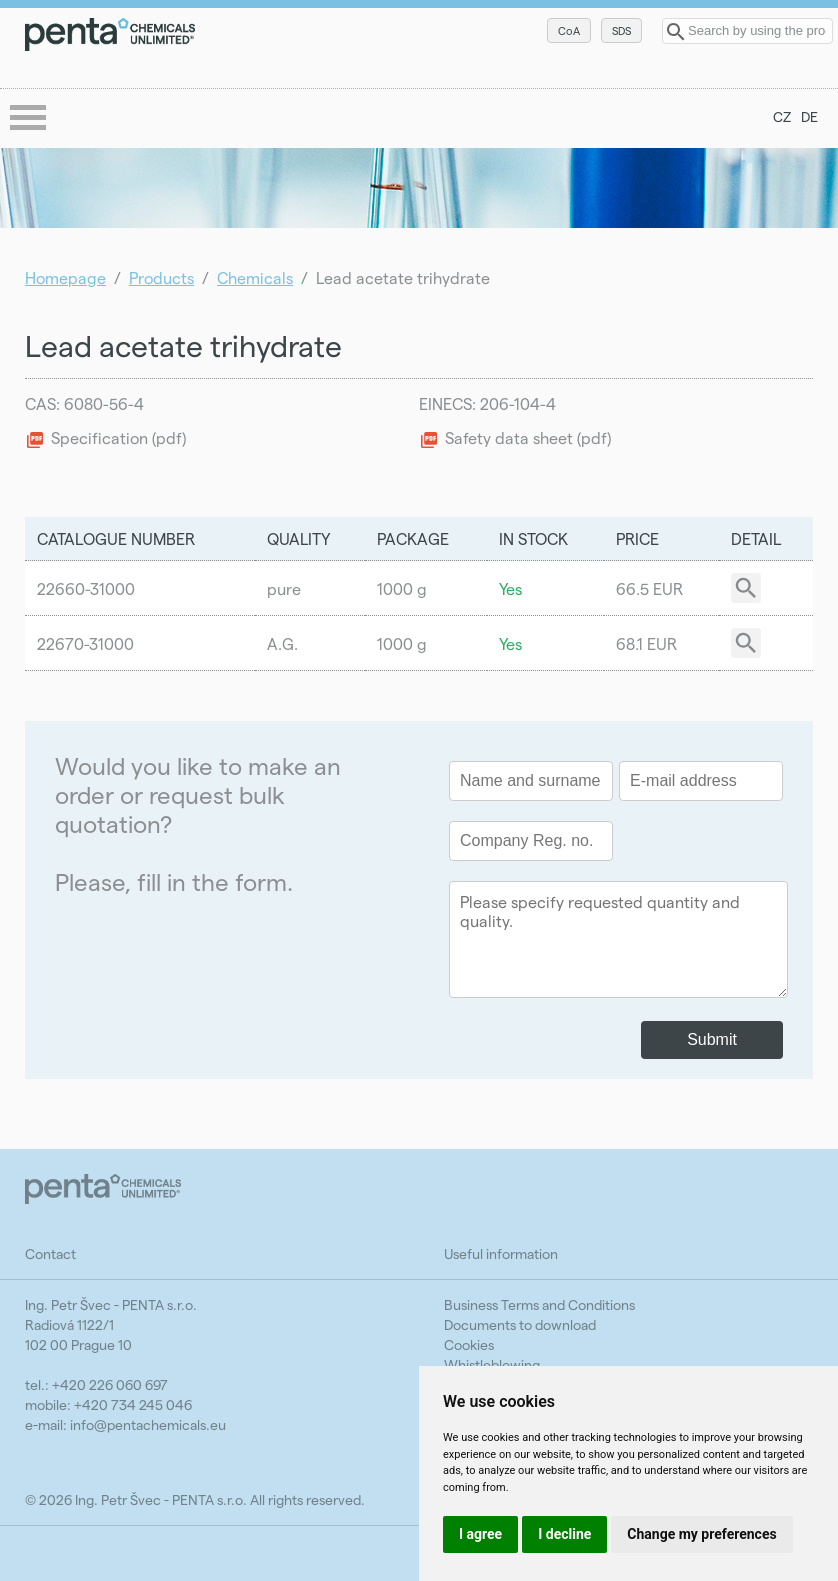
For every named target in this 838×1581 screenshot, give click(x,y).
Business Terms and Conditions (539, 1304)
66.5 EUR (649, 588)
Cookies (469, 1344)
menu (30, 119)
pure (284, 588)
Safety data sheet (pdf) (528, 437)
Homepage (65, 277)
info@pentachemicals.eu (148, 1424)
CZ (782, 116)
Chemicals (255, 277)
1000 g (402, 588)
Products (161, 277)
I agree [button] (480, 1534)
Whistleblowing (492, 1364)
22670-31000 (85, 643)
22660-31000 (86, 588)
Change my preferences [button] (701, 1534)
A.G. (282, 643)
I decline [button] (564, 1534)
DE (809, 116)
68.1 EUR (646, 643)
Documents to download (520, 1324)
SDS (621, 30)
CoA (569, 30)
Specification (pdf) (118, 437)
